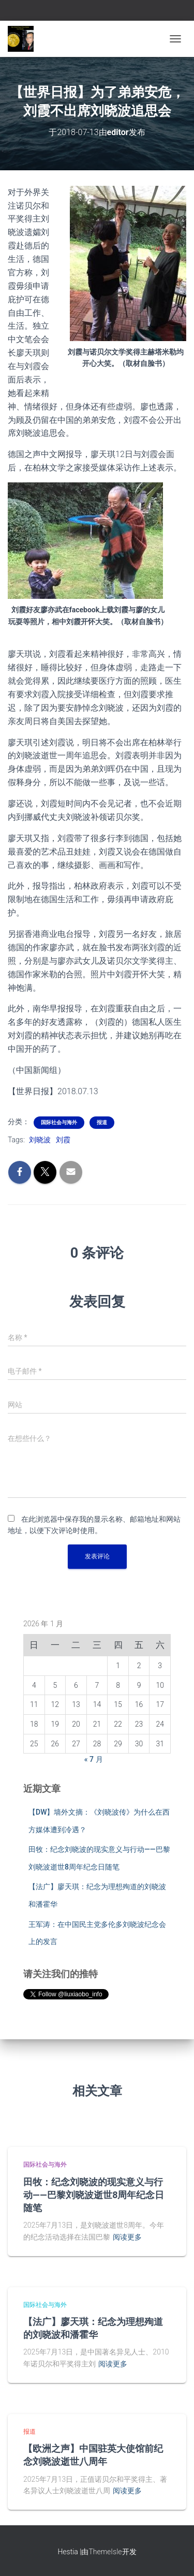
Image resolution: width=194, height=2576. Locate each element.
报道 (102, 1122)
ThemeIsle (105, 2552)
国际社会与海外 (59, 1122)
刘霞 (63, 1140)
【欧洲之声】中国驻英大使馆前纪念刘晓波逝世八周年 (93, 2454)
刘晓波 (40, 1140)
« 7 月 (93, 1759)
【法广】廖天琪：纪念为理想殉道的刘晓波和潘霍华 (93, 2328)
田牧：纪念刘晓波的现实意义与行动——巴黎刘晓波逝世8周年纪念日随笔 (93, 2194)
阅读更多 (127, 2237)
